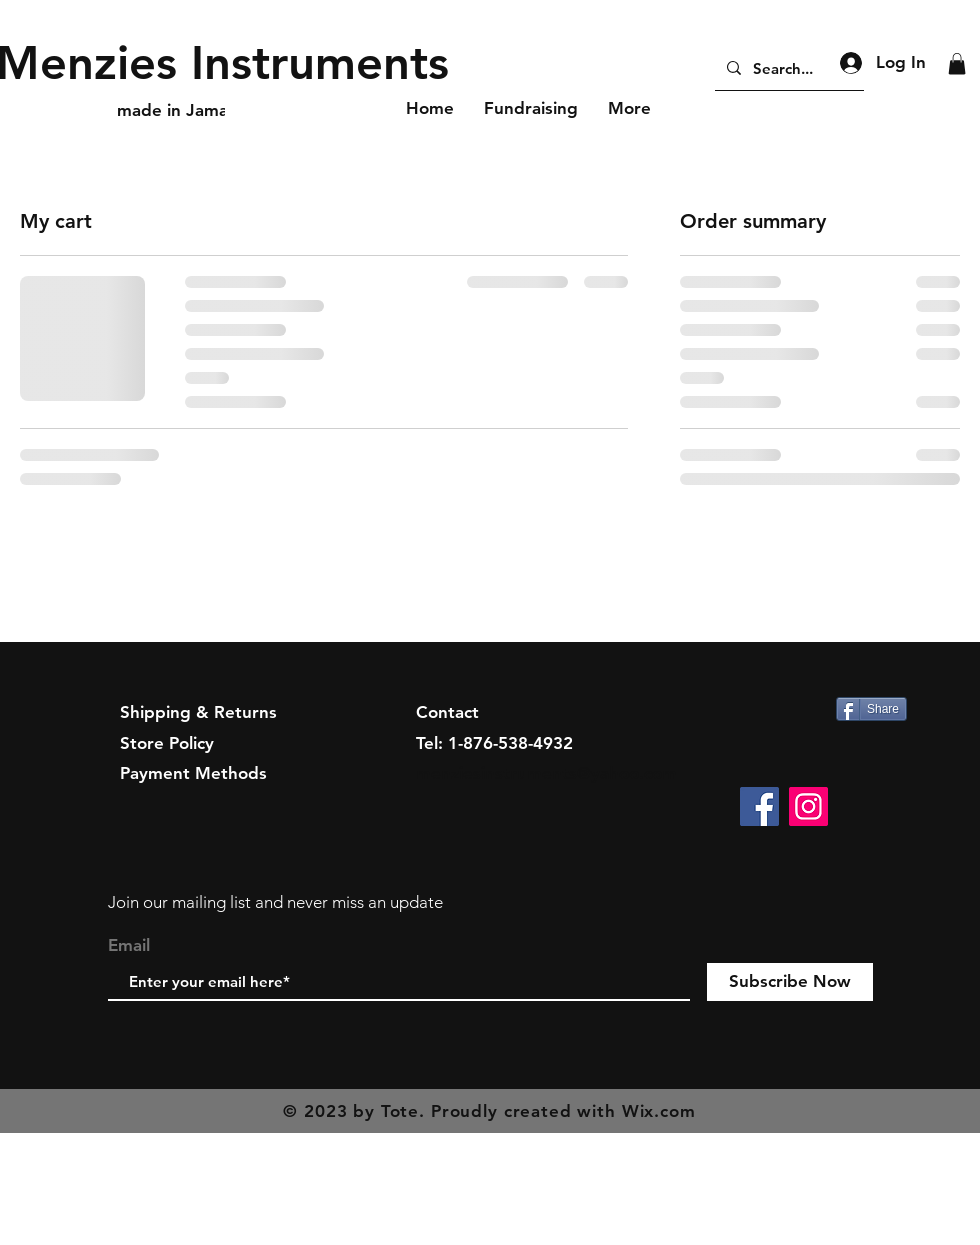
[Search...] (787, 68)
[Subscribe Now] (790, 982)
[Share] (871, 709)
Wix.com (659, 1111)
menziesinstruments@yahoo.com (546, 773)
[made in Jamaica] (184, 111)
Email (129, 945)
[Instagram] (808, 806)
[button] (957, 64)
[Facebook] (759, 806)
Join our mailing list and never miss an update (275, 902)
